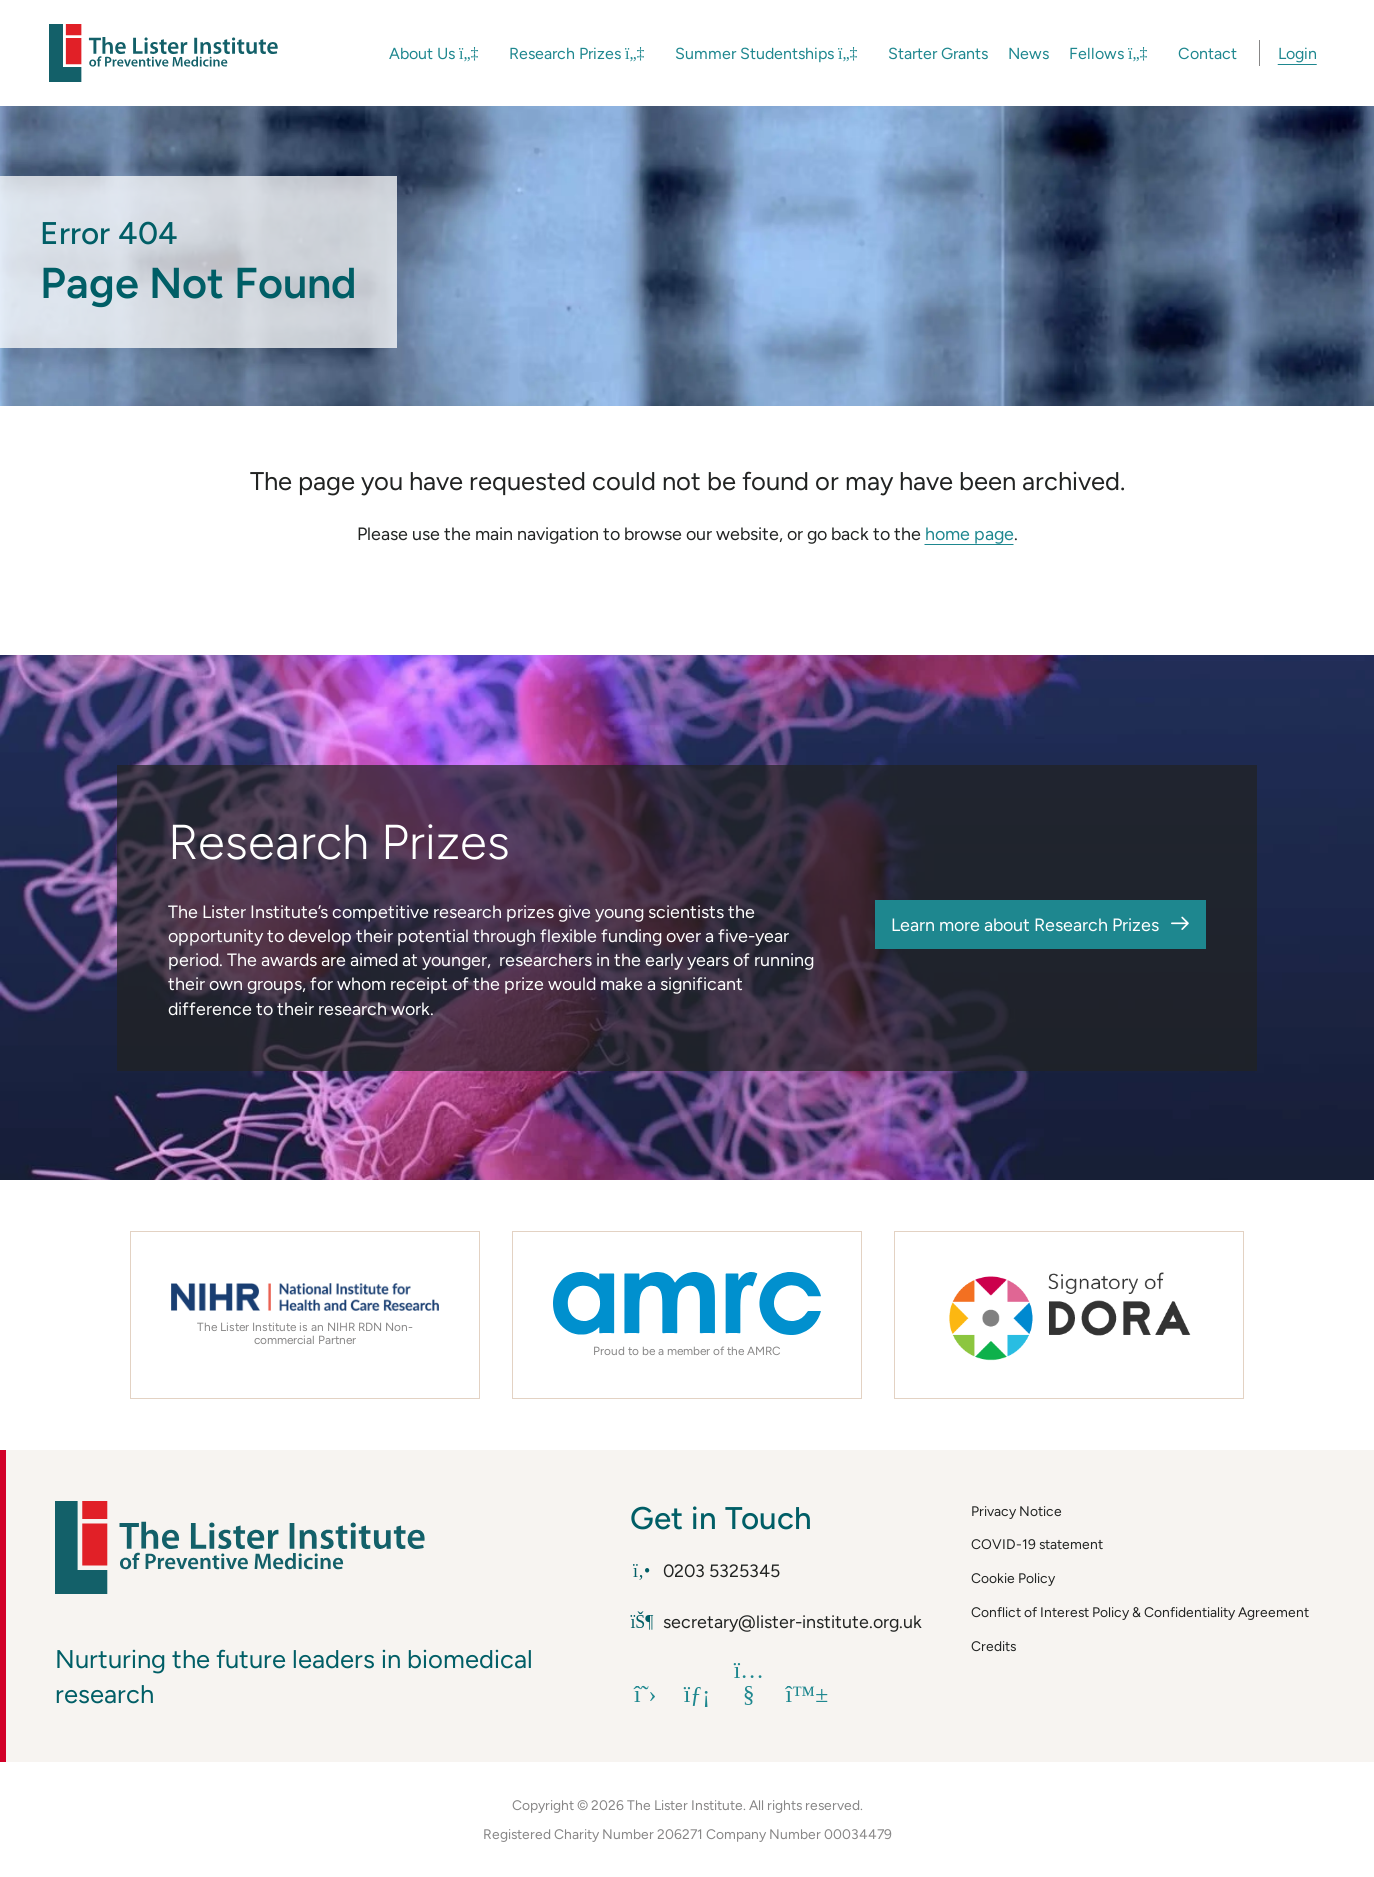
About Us (434, 53)
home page (969, 533)
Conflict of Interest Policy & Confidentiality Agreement (1140, 1612)
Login (1297, 53)
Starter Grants (938, 53)
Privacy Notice (1016, 1511)
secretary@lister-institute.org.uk (775, 1621)
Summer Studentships (766, 53)
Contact (1207, 53)
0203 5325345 (704, 1570)
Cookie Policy (1013, 1578)
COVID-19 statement (1037, 1544)
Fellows (1108, 53)
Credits (993, 1646)
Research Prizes (577, 53)
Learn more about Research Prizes (1025, 924)
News (1028, 53)
